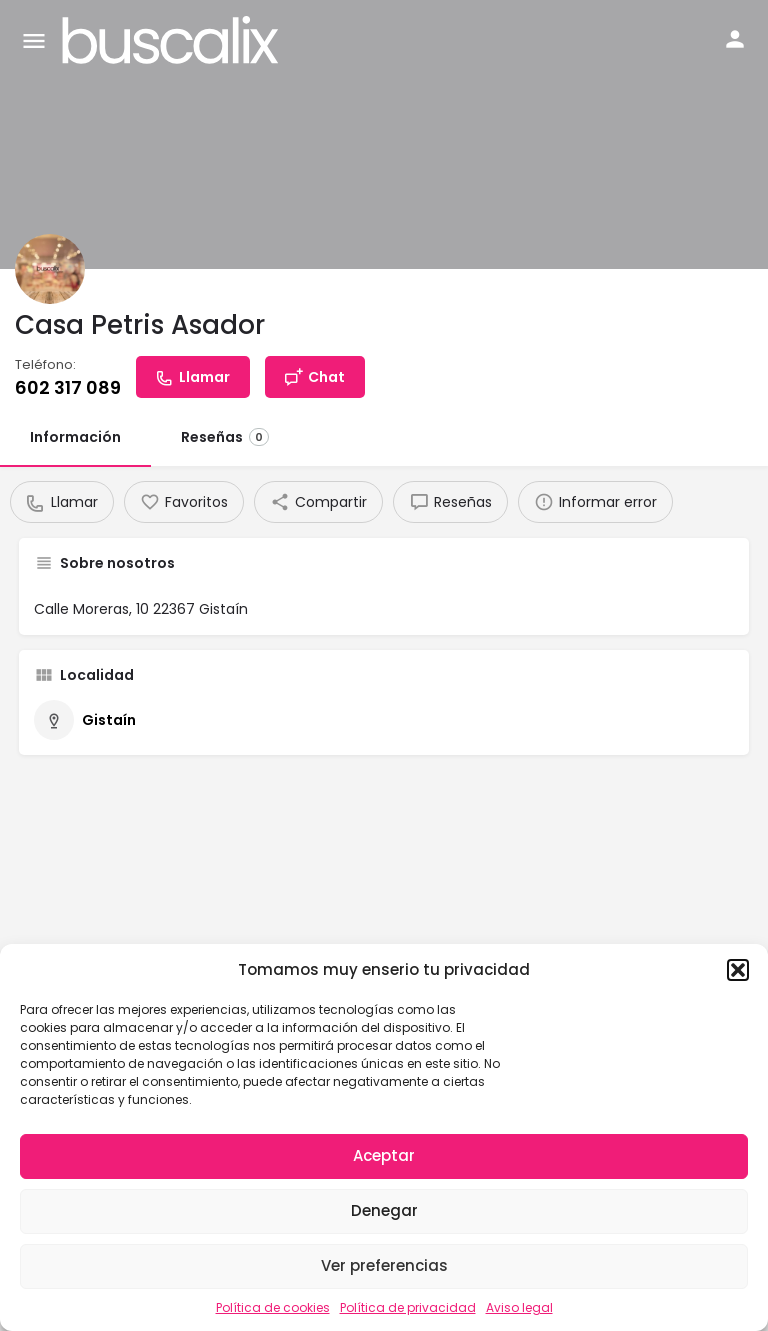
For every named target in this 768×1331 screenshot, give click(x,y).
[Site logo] (173, 40)
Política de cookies (273, 1307)
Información (75, 437)
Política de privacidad (408, 1307)
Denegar (384, 1210)
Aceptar (384, 1155)
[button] (738, 970)
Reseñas (225, 437)
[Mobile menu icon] (34, 40)
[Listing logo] (50, 269)
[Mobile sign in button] (735, 39)
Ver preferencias (384, 1265)
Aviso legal (519, 1307)
